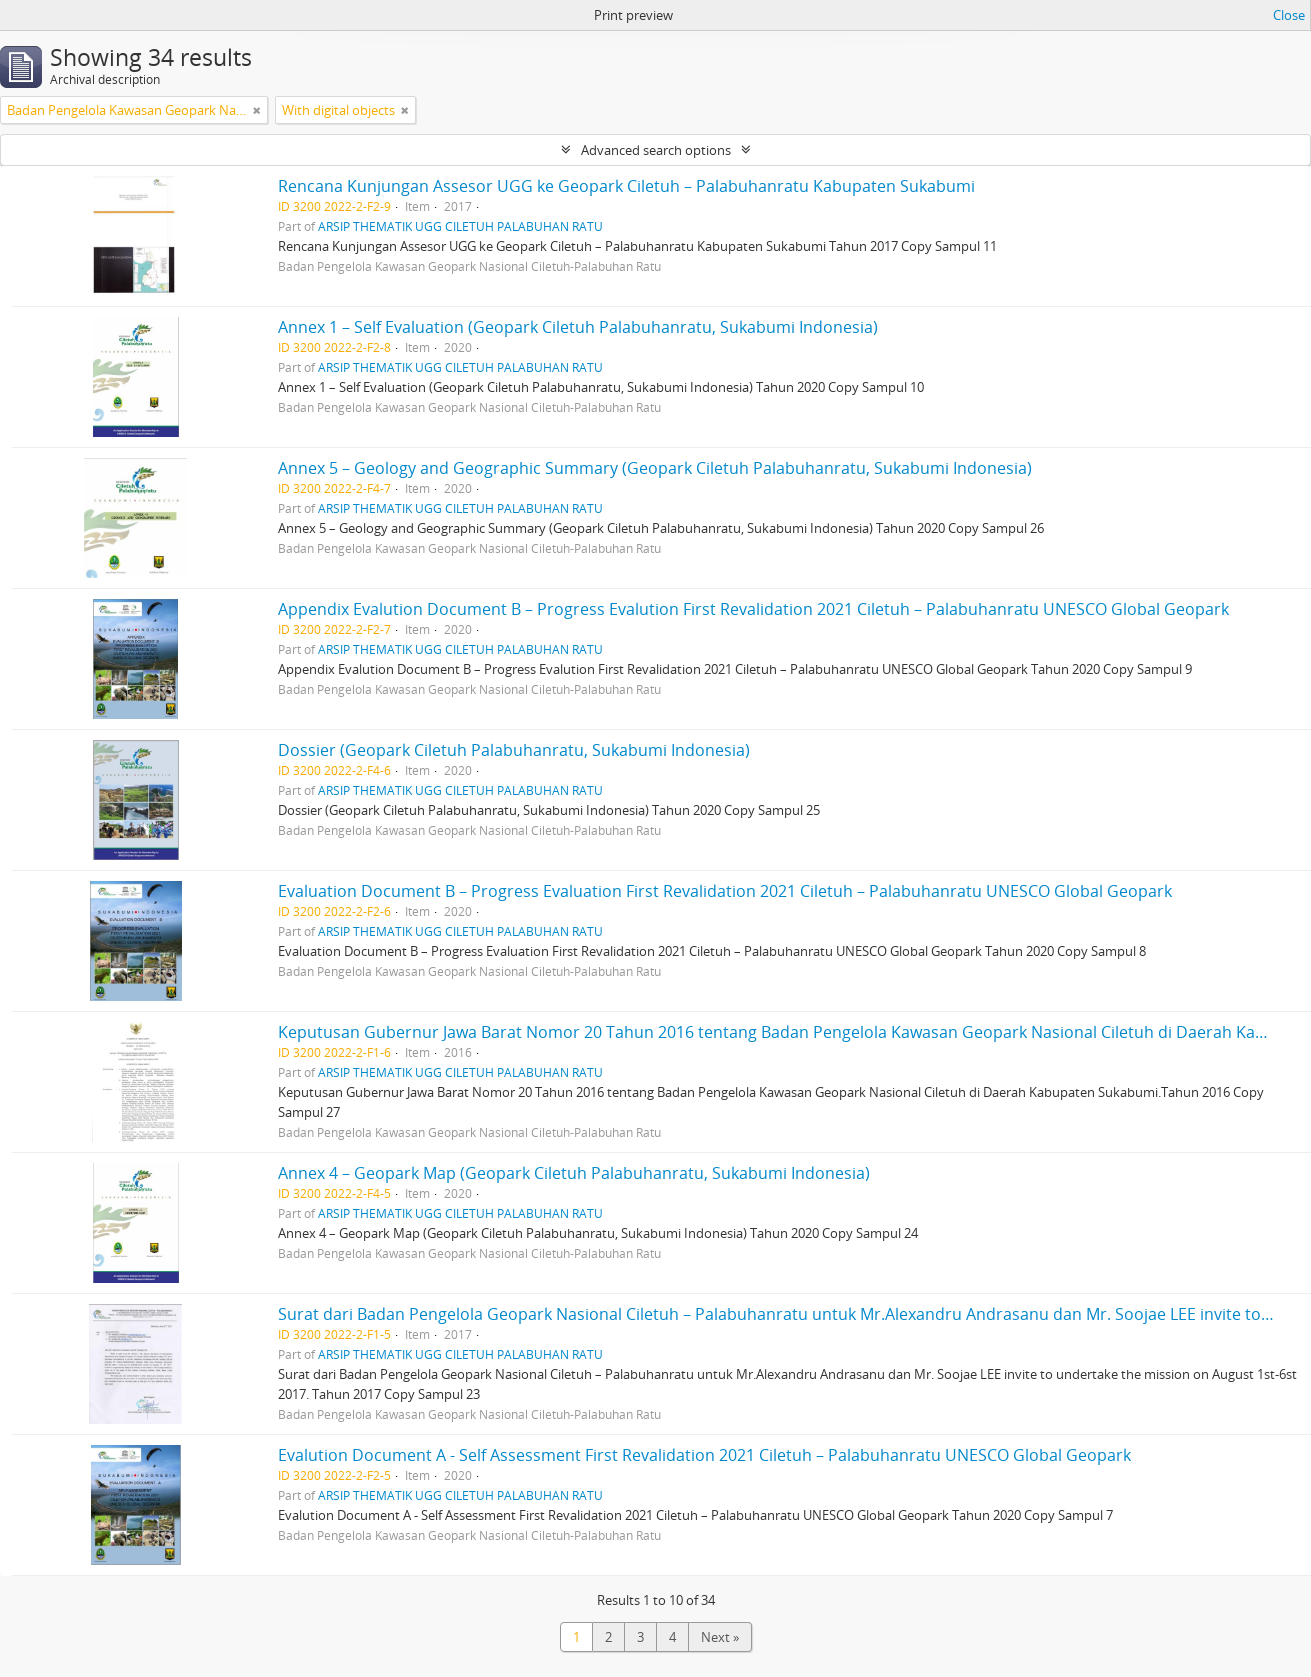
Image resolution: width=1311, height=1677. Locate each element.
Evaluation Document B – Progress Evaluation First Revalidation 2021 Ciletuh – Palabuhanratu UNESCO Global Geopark (725, 891)
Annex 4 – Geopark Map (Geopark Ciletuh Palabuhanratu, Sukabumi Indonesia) (574, 1173)
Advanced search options (656, 150)
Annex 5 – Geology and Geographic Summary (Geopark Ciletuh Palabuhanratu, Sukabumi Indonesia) (655, 468)
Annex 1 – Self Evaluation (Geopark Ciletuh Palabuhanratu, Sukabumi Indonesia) (578, 327)
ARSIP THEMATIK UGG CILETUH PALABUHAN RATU (460, 226)
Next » (720, 1637)
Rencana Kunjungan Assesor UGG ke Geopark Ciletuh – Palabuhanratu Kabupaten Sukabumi (626, 186)
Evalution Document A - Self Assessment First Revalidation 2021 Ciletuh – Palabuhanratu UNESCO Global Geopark (704, 1455)
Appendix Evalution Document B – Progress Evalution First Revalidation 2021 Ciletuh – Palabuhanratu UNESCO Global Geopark (753, 609)
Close (1289, 15)
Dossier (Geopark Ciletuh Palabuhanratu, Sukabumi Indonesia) (514, 750)
